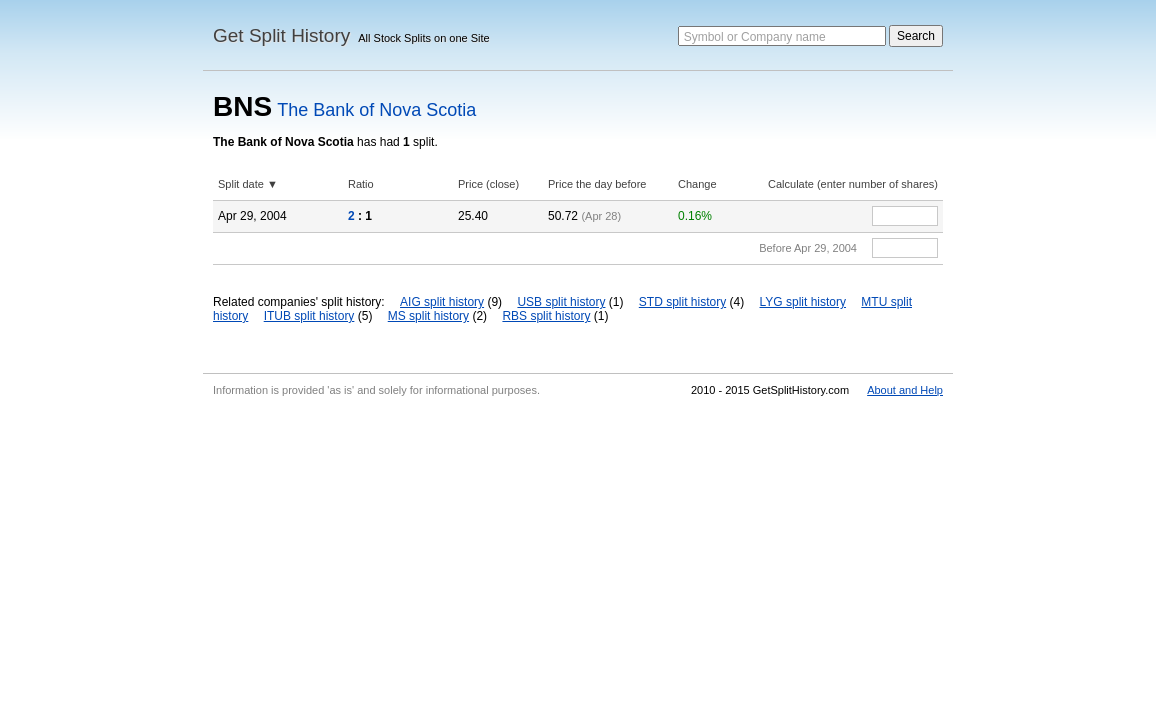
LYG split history (803, 302)
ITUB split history (309, 316)
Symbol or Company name (755, 37)
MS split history (428, 316)
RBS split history (546, 316)
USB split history (561, 302)
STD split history (682, 302)
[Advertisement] (578, 554)
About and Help (905, 390)
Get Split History (281, 35)
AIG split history (442, 302)
